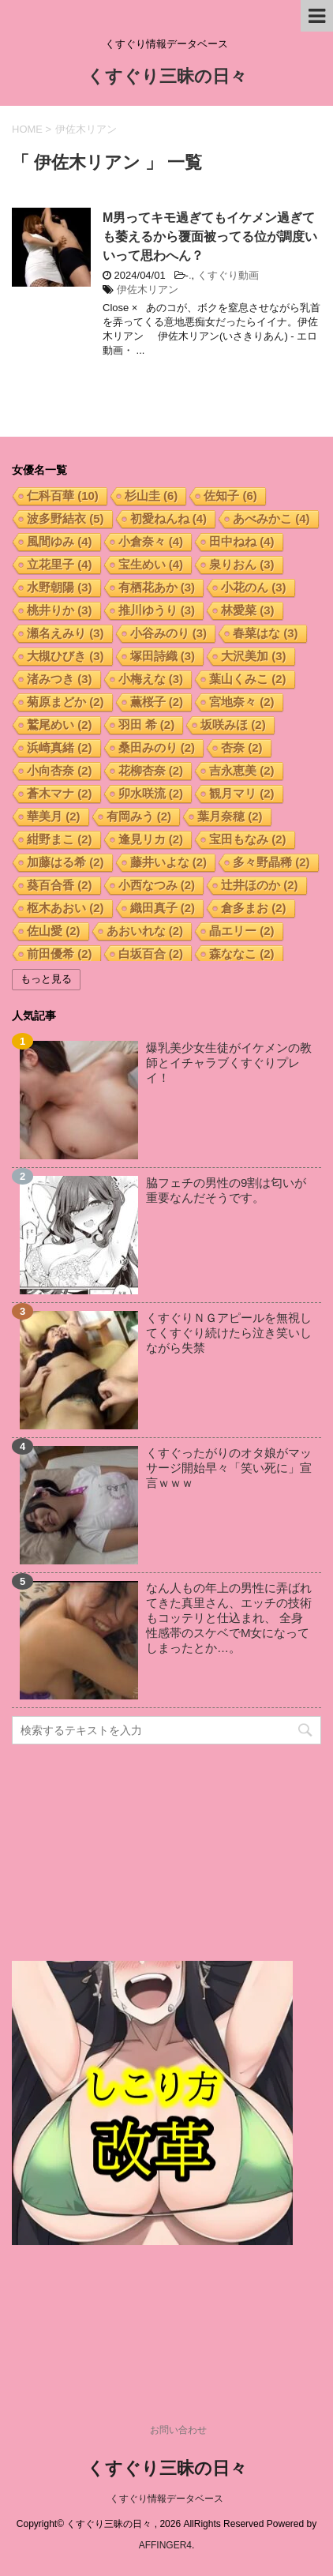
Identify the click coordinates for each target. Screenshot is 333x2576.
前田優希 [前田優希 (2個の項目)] (59, 953)
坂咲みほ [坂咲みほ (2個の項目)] (233, 724)
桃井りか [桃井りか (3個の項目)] (59, 610)
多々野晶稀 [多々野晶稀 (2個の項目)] (271, 862)
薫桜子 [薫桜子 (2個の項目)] (157, 701)
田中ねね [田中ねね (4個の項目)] (242, 541)
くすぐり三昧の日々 (167, 78)
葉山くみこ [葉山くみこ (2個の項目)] (247, 678)
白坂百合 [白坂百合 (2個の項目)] (151, 953)
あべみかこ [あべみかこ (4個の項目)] (271, 518)
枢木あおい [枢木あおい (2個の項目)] (65, 907)
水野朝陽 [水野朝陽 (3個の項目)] (59, 587)
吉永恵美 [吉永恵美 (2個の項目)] (242, 770)
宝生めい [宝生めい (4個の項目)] (151, 564)
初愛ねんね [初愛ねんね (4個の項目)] (169, 518)
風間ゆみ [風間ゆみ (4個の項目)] (59, 541)
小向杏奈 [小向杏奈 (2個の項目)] (59, 770)
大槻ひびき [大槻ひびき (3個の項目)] (65, 656)
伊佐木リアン (147, 289)
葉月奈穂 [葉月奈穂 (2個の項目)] (230, 816)
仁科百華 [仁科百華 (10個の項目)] (63, 495)
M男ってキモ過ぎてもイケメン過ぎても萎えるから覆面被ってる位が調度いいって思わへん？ (210, 236)
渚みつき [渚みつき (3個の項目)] (59, 678)
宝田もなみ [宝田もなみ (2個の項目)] (247, 839)
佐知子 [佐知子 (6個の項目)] (230, 495)
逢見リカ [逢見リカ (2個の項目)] (151, 839)
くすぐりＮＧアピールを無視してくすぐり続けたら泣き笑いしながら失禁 (229, 1332)
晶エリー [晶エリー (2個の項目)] (242, 930)
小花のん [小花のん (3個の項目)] (253, 587)
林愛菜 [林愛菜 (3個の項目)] (248, 610)
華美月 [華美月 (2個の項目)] (53, 816)
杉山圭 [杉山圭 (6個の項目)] (151, 495)
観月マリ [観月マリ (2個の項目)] (242, 793)
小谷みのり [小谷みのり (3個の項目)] (169, 633)
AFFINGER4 (165, 2545)
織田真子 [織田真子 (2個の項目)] (163, 907)
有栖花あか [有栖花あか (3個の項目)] (157, 587)
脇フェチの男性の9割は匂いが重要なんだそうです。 (226, 1190)
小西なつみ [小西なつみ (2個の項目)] (157, 885)
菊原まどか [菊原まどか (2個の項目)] (65, 701)
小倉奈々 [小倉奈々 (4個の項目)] (151, 541)
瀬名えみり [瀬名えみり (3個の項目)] (65, 633)
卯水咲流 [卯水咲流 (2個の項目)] (151, 793)
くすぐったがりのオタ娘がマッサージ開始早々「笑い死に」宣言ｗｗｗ (229, 1467)
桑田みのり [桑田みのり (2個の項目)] (157, 747)
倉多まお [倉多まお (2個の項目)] (253, 907)
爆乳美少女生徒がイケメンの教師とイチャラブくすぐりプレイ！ (229, 1062)
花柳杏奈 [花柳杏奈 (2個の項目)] (151, 770)
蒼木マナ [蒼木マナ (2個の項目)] (59, 793)
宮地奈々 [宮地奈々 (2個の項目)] (242, 701)
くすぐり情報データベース (166, 2498)
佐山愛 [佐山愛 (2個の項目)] (53, 930)
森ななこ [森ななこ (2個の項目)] (242, 953)
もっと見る (46, 979)
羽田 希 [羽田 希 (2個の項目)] (146, 724)
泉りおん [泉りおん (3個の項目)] (242, 564)
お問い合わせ (178, 2429)
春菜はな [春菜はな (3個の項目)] (265, 633)
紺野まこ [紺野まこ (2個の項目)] (59, 839)
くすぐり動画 (228, 275)
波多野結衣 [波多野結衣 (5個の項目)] (65, 518)
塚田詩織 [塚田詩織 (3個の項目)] (163, 656)
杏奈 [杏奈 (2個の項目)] (242, 747)
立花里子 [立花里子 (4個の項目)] (59, 564)
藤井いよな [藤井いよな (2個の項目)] (169, 862)
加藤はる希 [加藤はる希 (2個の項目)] (65, 862)
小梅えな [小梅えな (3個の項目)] (151, 678)
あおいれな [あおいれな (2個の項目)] (145, 930)
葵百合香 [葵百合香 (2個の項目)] (59, 885)
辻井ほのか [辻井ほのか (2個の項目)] (259, 885)
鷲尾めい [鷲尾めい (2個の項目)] (59, 724)
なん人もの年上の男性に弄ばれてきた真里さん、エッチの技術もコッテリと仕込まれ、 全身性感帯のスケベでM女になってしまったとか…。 (229, 1617)
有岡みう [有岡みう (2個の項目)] (139, 816)
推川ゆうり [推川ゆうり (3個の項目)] (157, 610)
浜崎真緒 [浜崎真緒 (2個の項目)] (59, 747)
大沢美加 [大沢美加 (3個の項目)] (253, 656)
